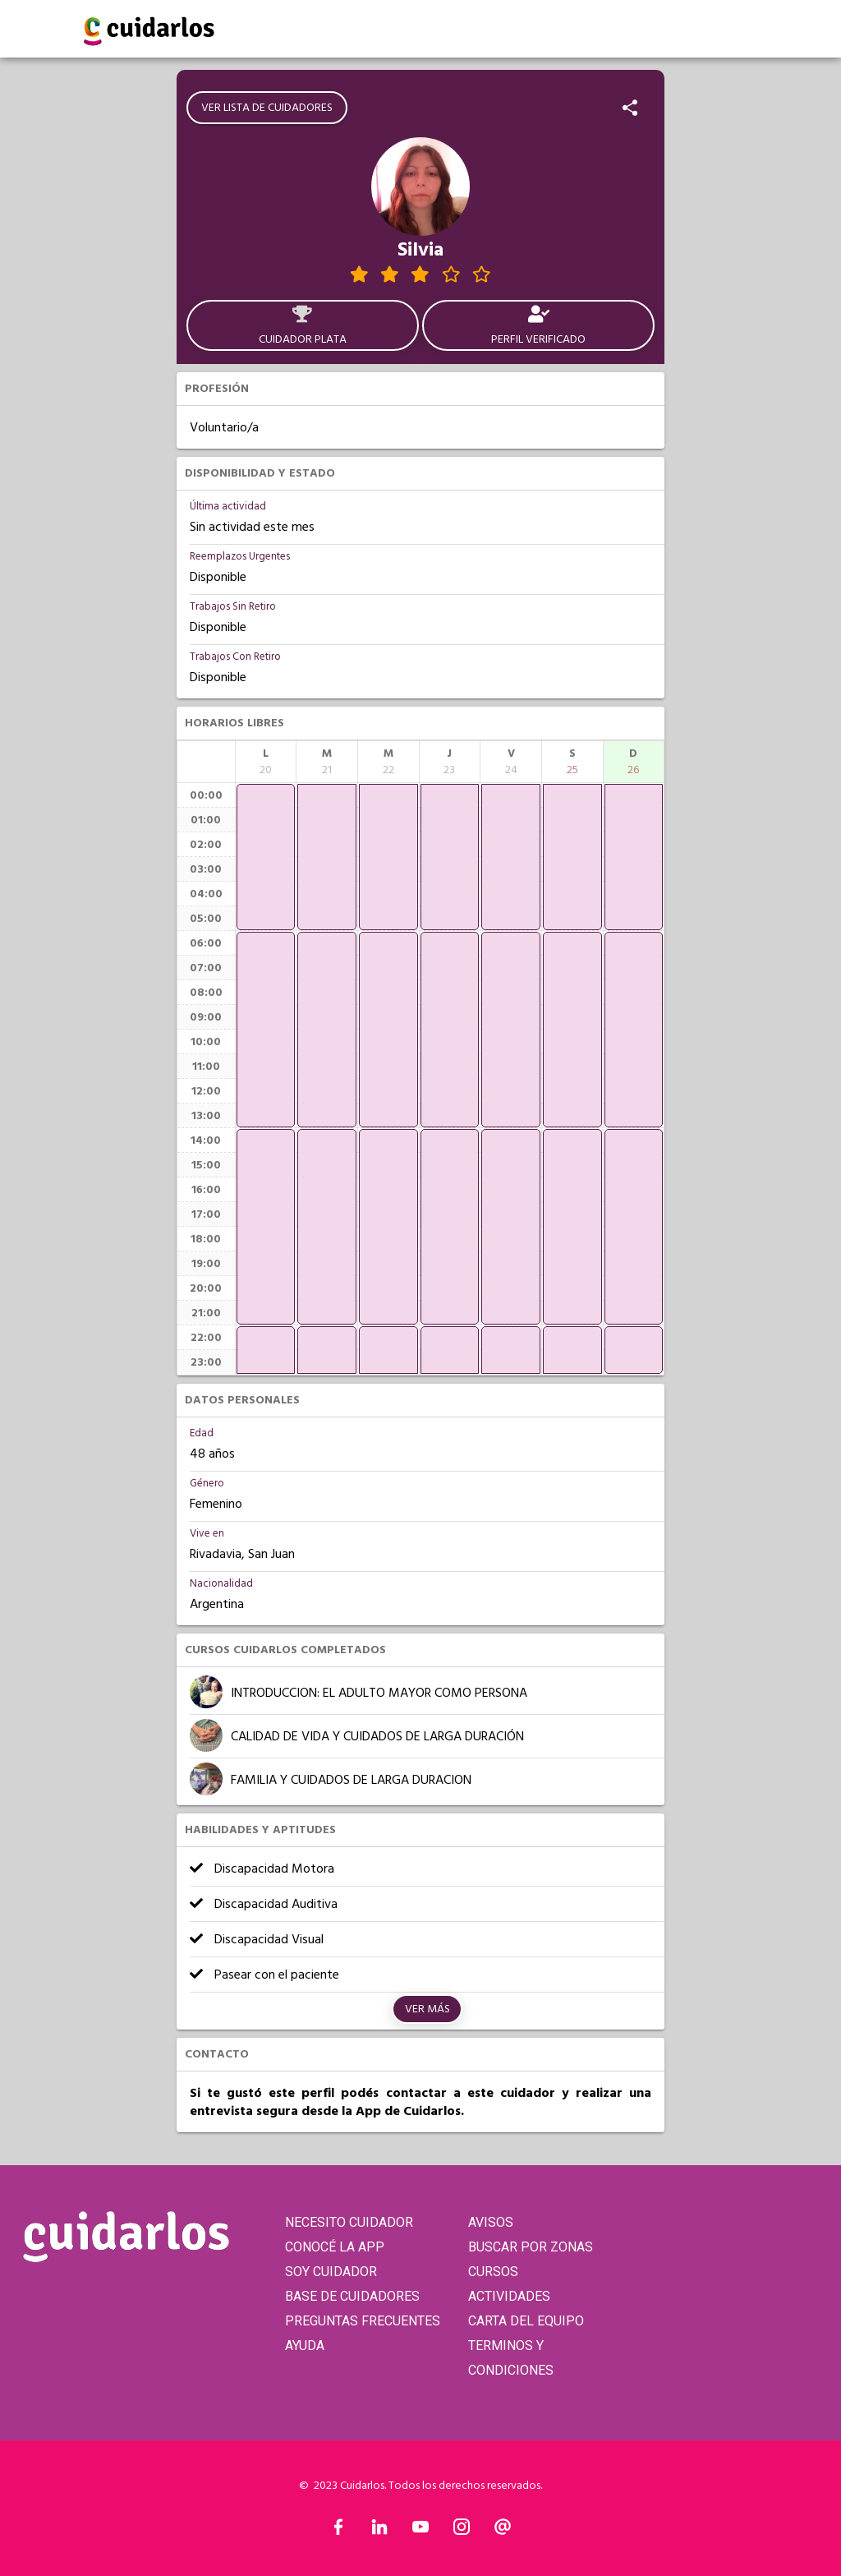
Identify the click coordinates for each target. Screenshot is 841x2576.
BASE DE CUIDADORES (352, 2296)
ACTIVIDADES (509, 2296)
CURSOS (493, 2271)
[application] (266, 857)
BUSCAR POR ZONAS (530, 2247)
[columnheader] (266, 761)
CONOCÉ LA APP (334, 2247)
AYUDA (304, 2345)
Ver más (427, 2009)
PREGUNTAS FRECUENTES (362, 2321)
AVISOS (490, 2222)
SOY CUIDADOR (331, 2271)
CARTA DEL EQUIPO (526, 2321)
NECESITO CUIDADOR (349, 2222)
